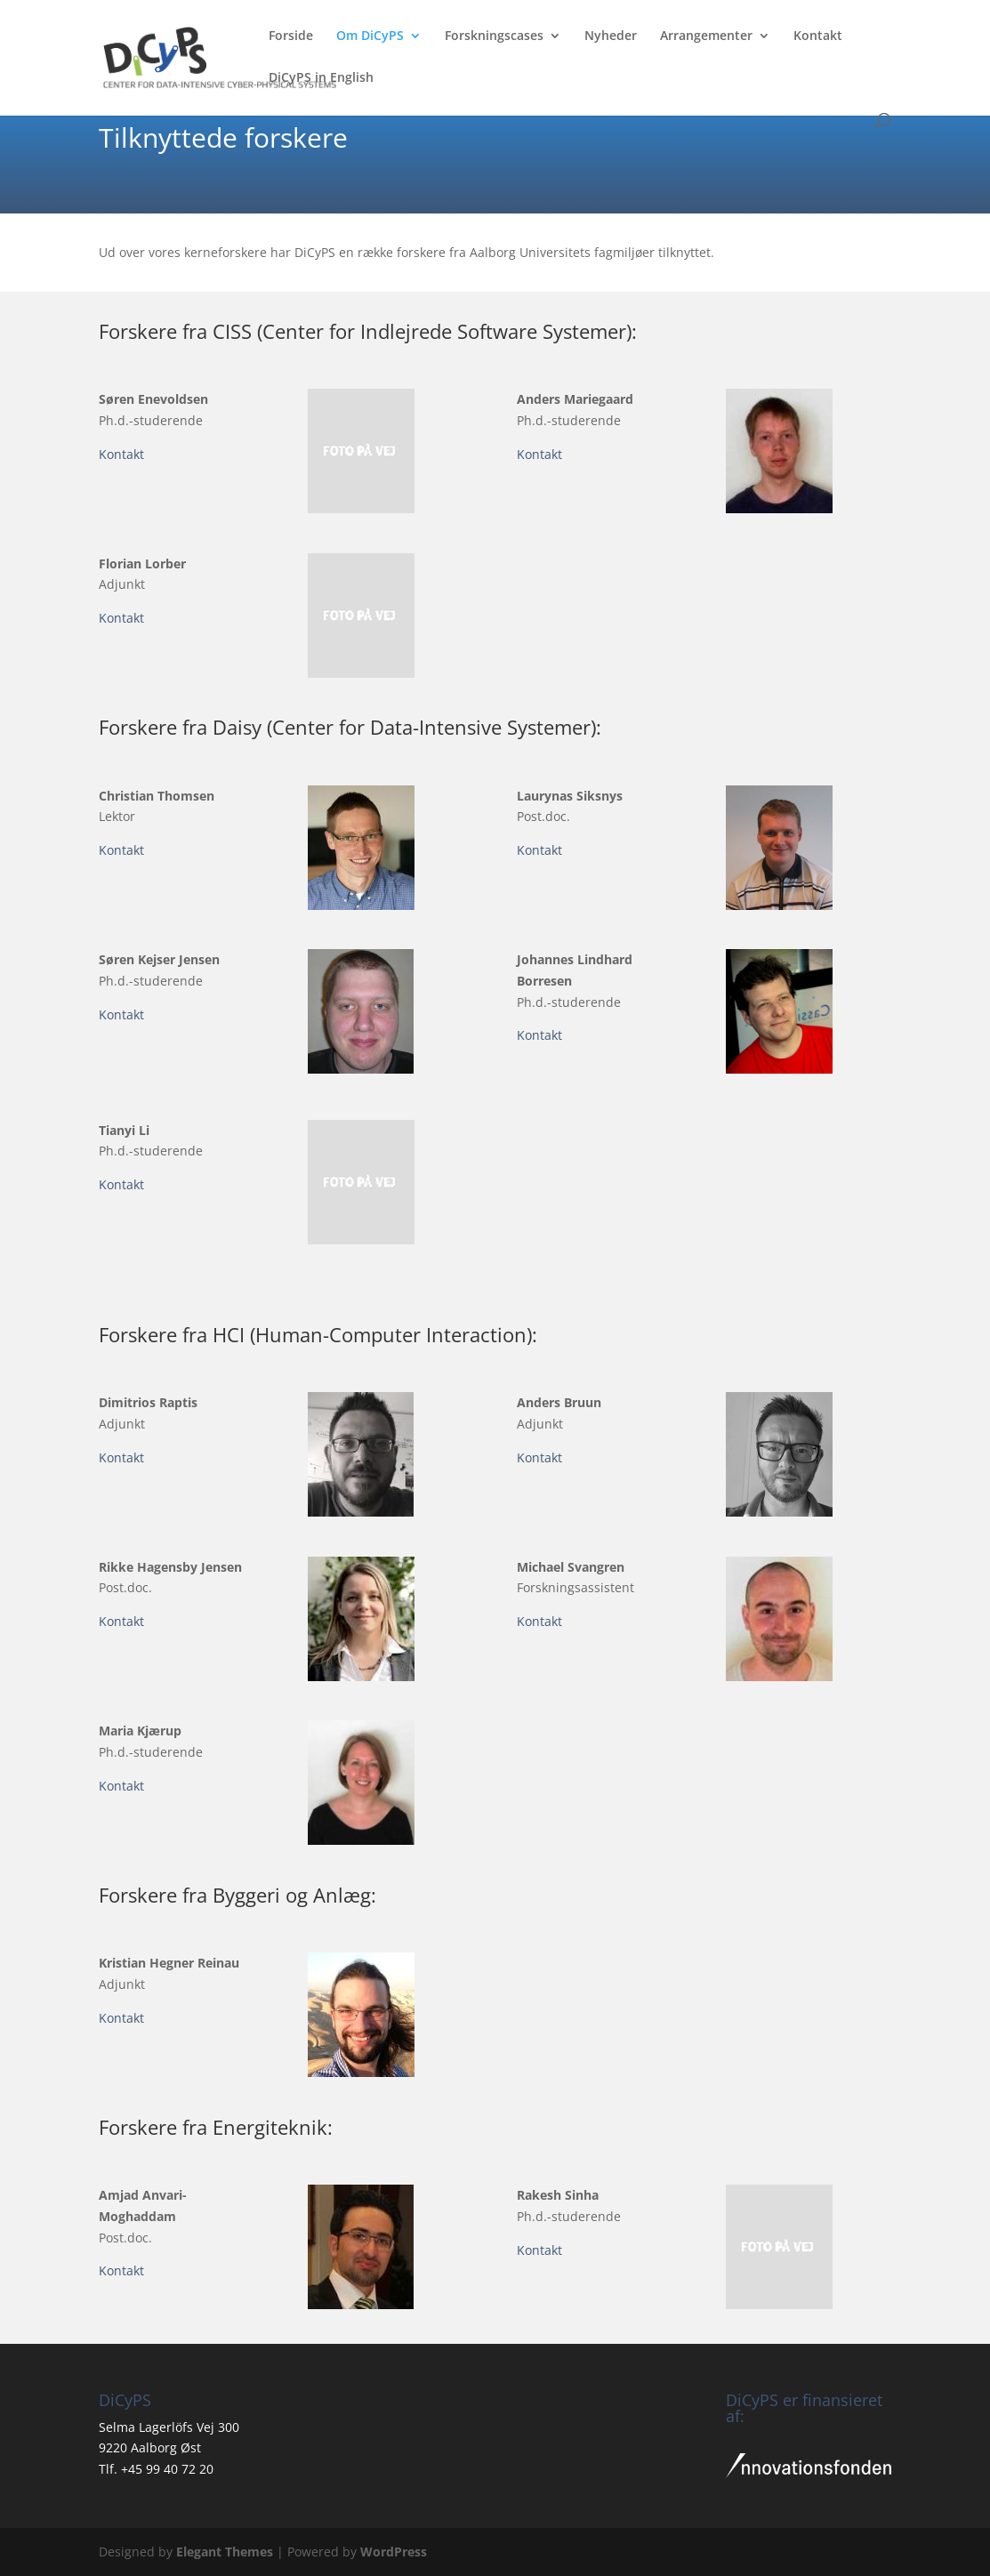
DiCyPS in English (321, 78)
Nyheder (610, 36)
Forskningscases (494, 36)
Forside (291, 36)
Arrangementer (706, 36)
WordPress (393, 2551)
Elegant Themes (224, 2551)
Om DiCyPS (370, 36)
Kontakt (817, 36)
